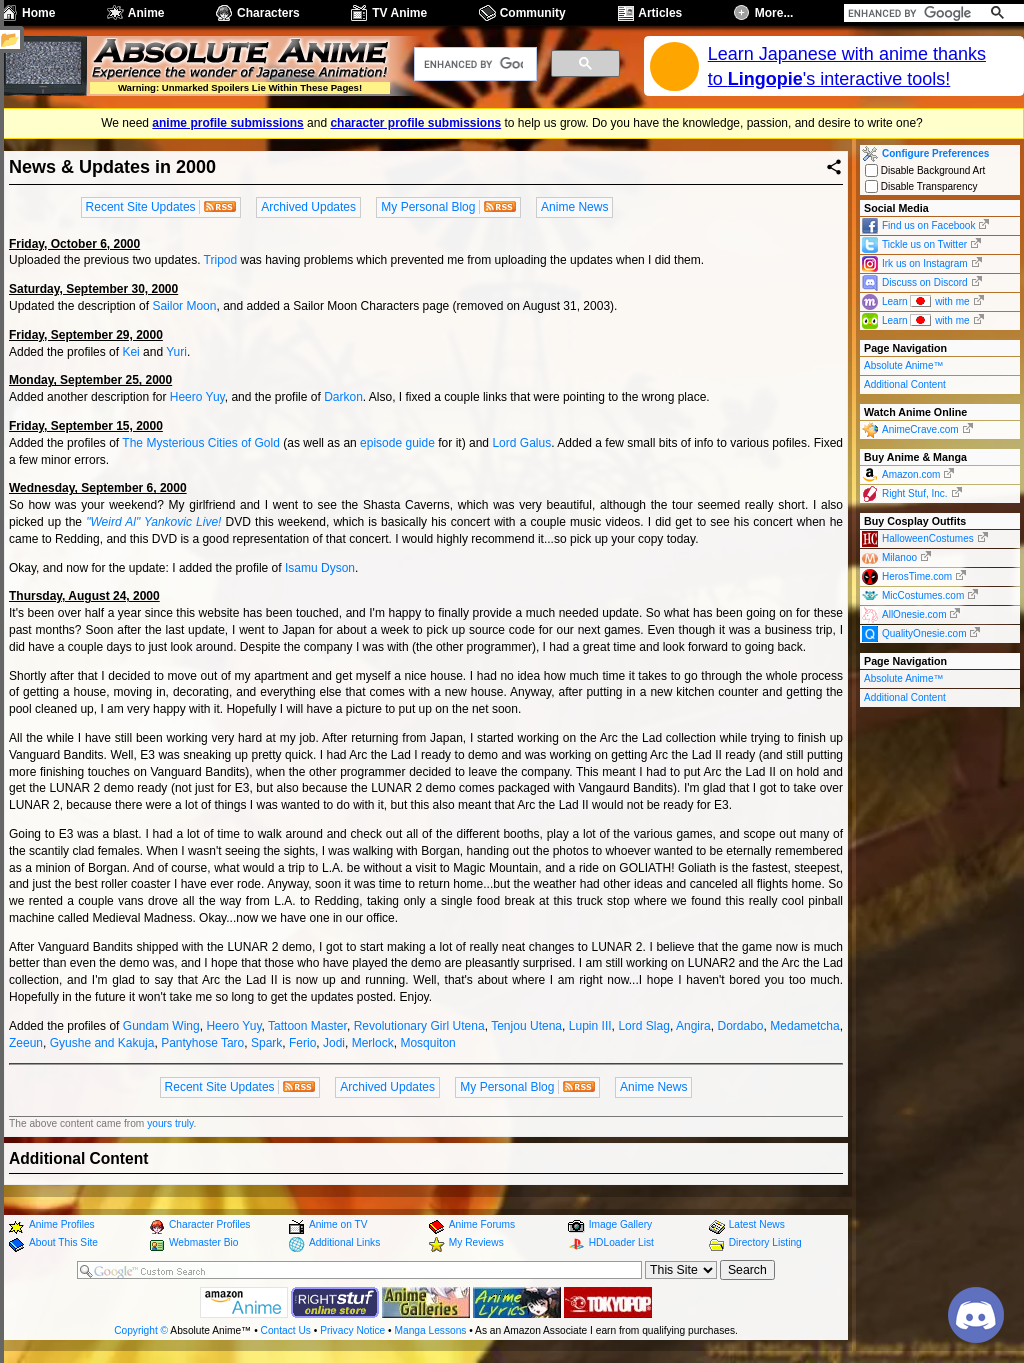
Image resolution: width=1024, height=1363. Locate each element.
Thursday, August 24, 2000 (84, 596)
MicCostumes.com (923, 595)
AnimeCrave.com (920, 429)
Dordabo (740, 1026)
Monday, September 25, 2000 (90, 380)
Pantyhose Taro (202, 1043)
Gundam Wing (161, 1026)
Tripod (221, 260)
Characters (268, 13)
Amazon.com (911, 474)
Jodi (334, 1043)
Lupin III (590, 1026)
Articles (660, 13)
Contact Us (286, 1330)
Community (533, 13)
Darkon (343, 397)
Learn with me (926, 300)
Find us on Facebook (928, 225)
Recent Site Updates (141, 207)
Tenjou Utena (526, 1026)
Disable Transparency (921, 186)
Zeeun (26, 1043)
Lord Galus (521, 443)
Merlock (373, 1043)
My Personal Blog (428, 207)
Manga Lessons (431, 1330)
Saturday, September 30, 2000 (93, 289)
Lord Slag (643, 1026)
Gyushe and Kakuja (102, 1043)
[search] (911, 13)
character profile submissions (415, 123)
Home (38, 13)
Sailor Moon (184, 306)
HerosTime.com (917, 576)
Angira (693, 1026)
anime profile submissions (227, 123)
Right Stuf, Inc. (915, 493)
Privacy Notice (352, 1330)
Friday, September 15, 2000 (86, 426)
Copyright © (141, 1330)
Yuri (176, 352)
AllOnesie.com (914, 614)
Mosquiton (427, 1043)
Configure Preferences (935, 153)
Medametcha (804, 1026)
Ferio (302, 1043)
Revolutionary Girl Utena (419, 1026)
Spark (266, 1043)
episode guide (397, 443)
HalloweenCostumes (928, 538)
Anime (146, 13)
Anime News (574, 207)
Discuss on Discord (925, 282)
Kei (130, 352)
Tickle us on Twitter (924, 244)
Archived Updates (308, 207)
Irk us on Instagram (925, 263)
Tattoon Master (307, 1026)
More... (774, 13)
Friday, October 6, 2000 (74, 244)
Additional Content (905, 384)
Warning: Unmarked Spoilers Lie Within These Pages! (240, 87)
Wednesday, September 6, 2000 (98, 488)
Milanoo (899, 557)
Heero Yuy (197, 397)
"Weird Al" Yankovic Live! (153, 522)
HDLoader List (621, 1242)
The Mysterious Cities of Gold (201, 443)
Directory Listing (765, 1242)
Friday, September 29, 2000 (86, 335)
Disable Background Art (925, 170)
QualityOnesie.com (924, 633)
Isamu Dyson (320, 568)
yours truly (170, 1123)
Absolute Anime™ (904, 365)
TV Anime (399, 13)
